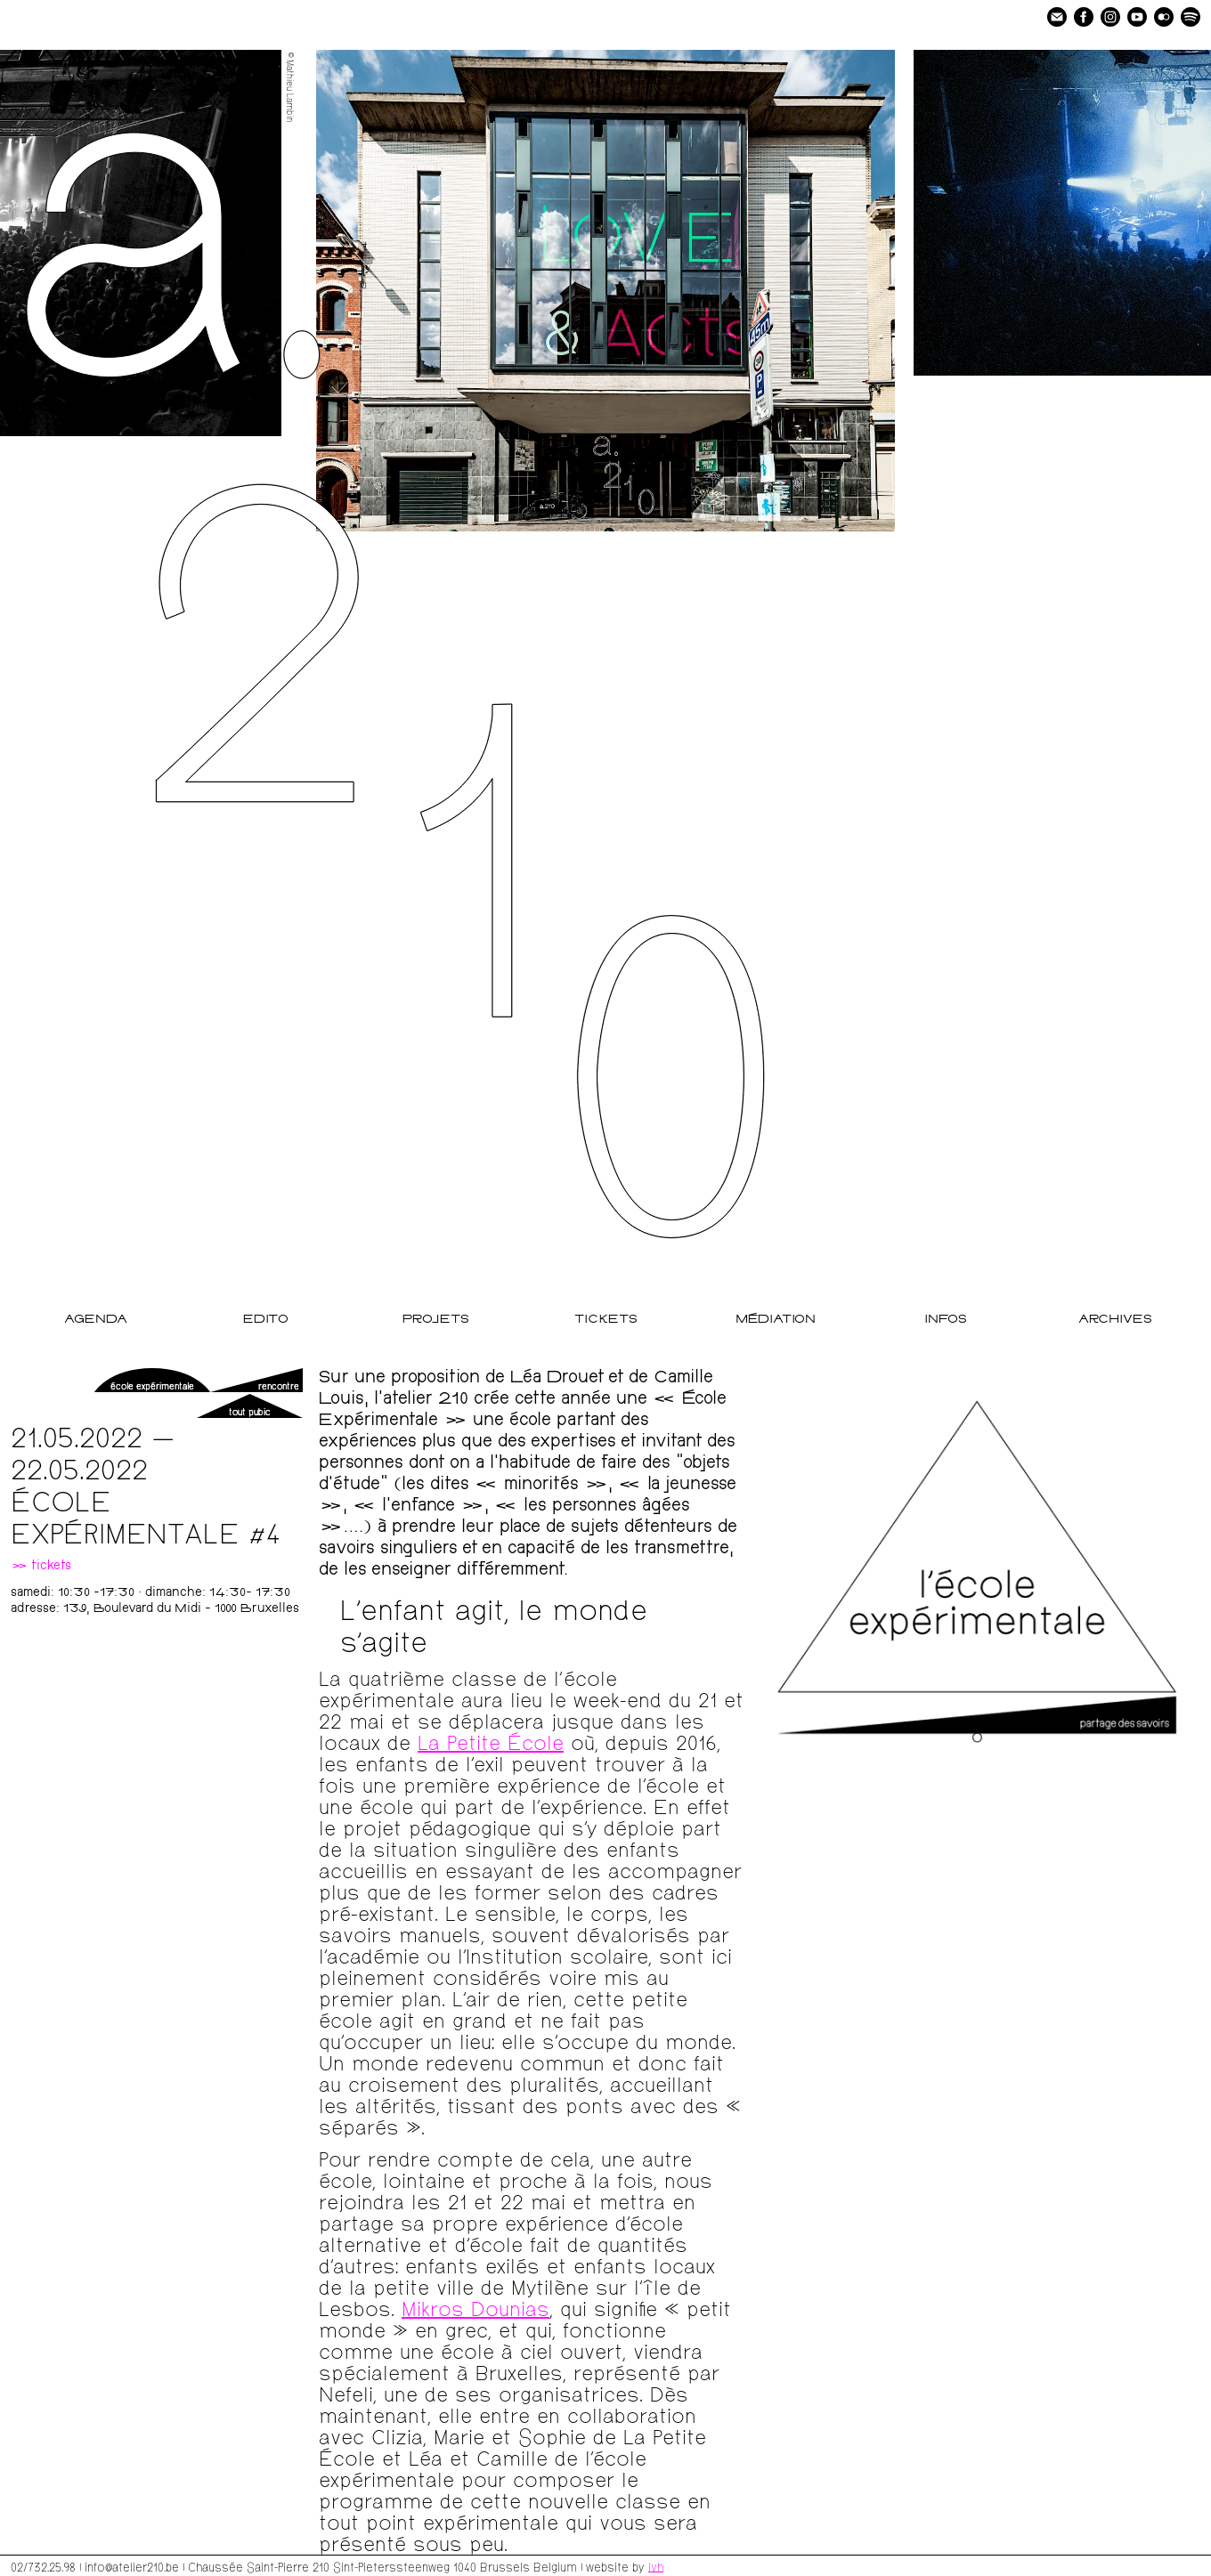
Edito (266, 1319)
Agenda (95, 1319)
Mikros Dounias (475, 2308)
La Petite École (491, 1741)
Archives (1115, 1319)
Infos (945, 1319)
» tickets (41, 1566)
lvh (655, 2566)
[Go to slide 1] (977, 1738)
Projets (435, 1319)
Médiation (776, 1319)
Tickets (606, 1319)
